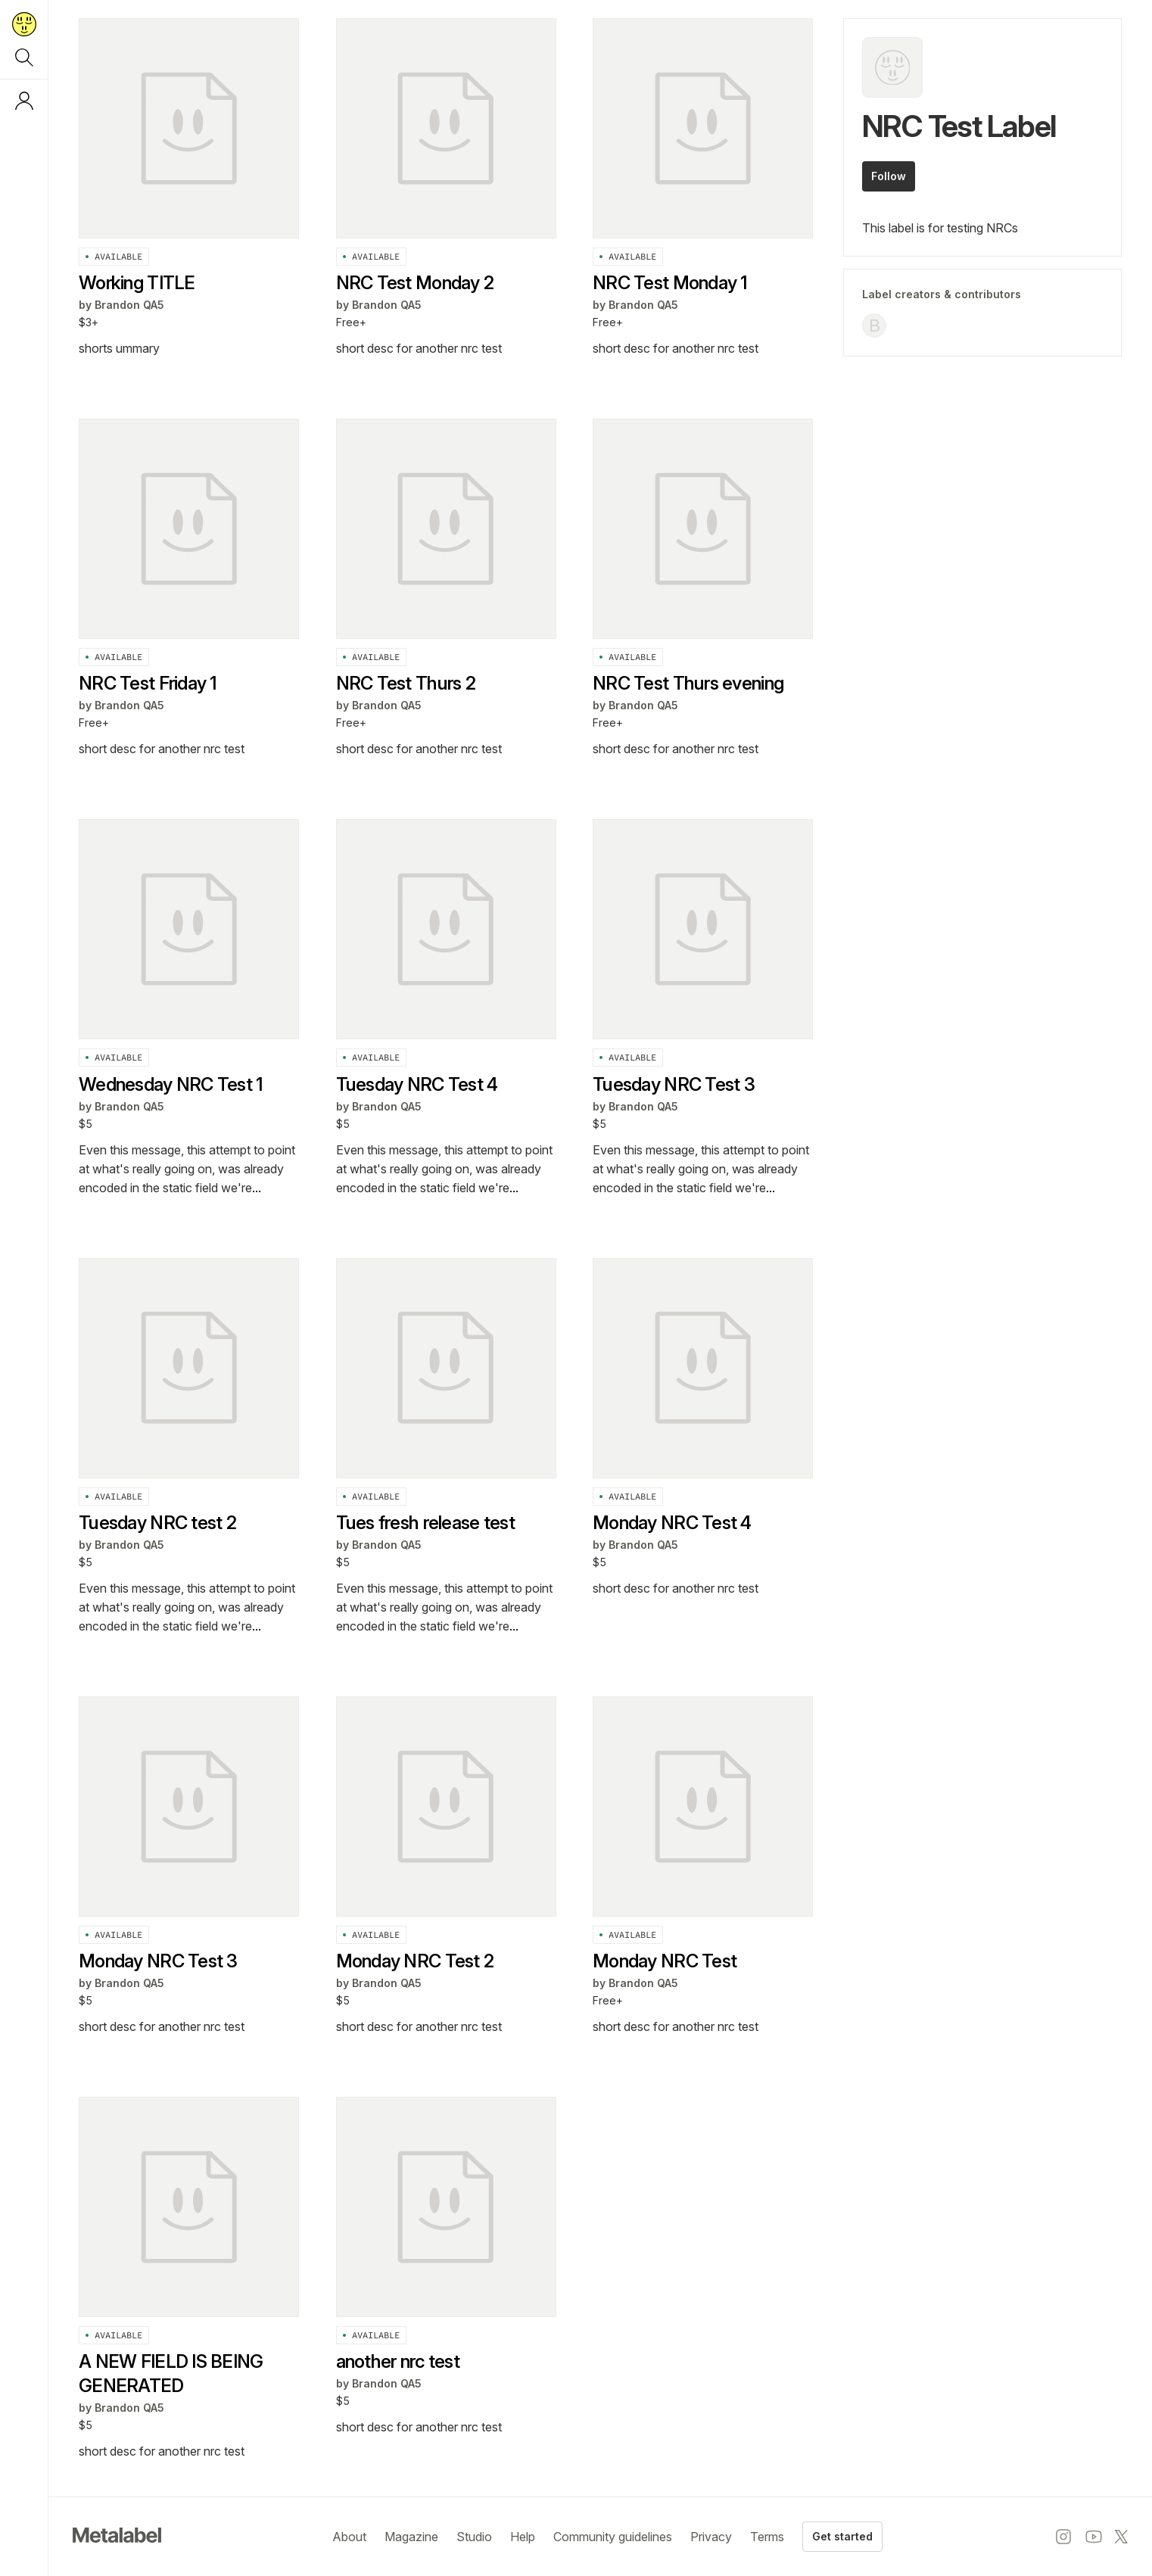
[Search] (24, 57)
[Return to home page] (24, 24)
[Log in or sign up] (24, 101)
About (349, 2536)
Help (522, 2536)
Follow (888, 176)
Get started (842, 2536)
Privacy (711, 2536)
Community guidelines (612, 2536)
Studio (474, 2536)
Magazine (411, 2536)
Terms (767, 2536)
